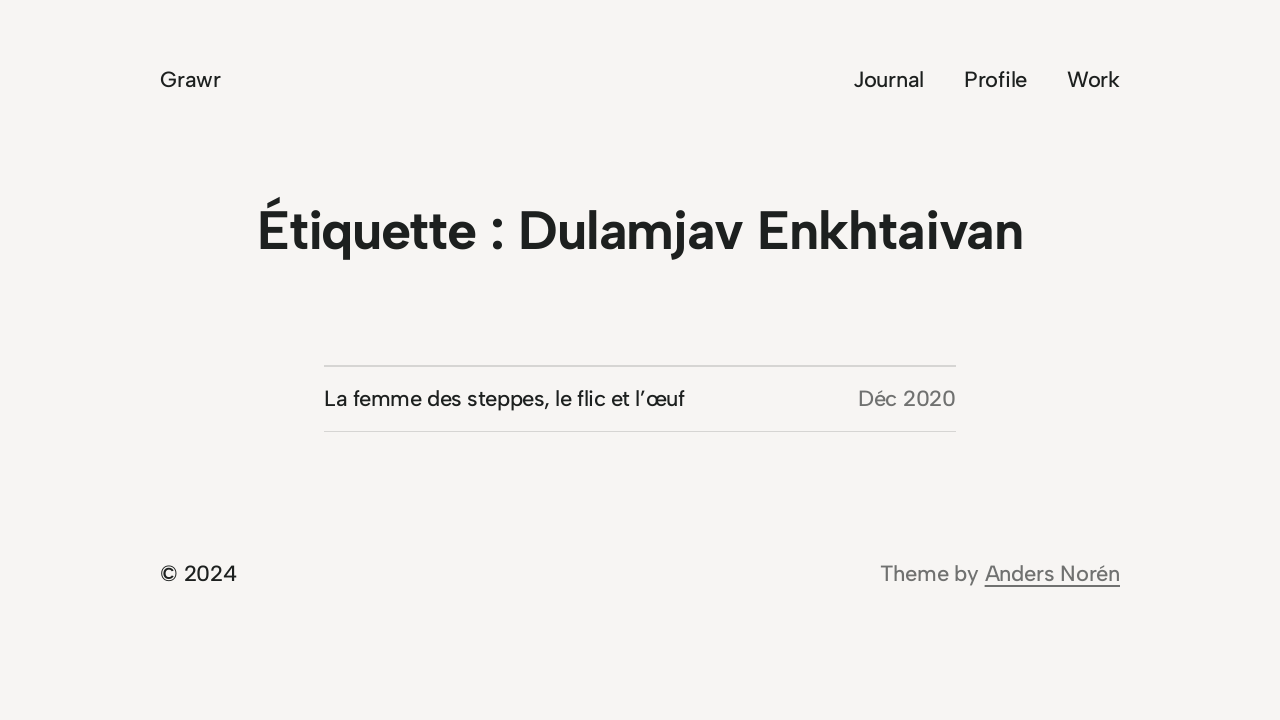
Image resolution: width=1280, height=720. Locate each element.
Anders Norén (1052, 573)
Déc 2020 (907, 398)
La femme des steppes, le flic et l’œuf (504, 398)
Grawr (190, 79)
